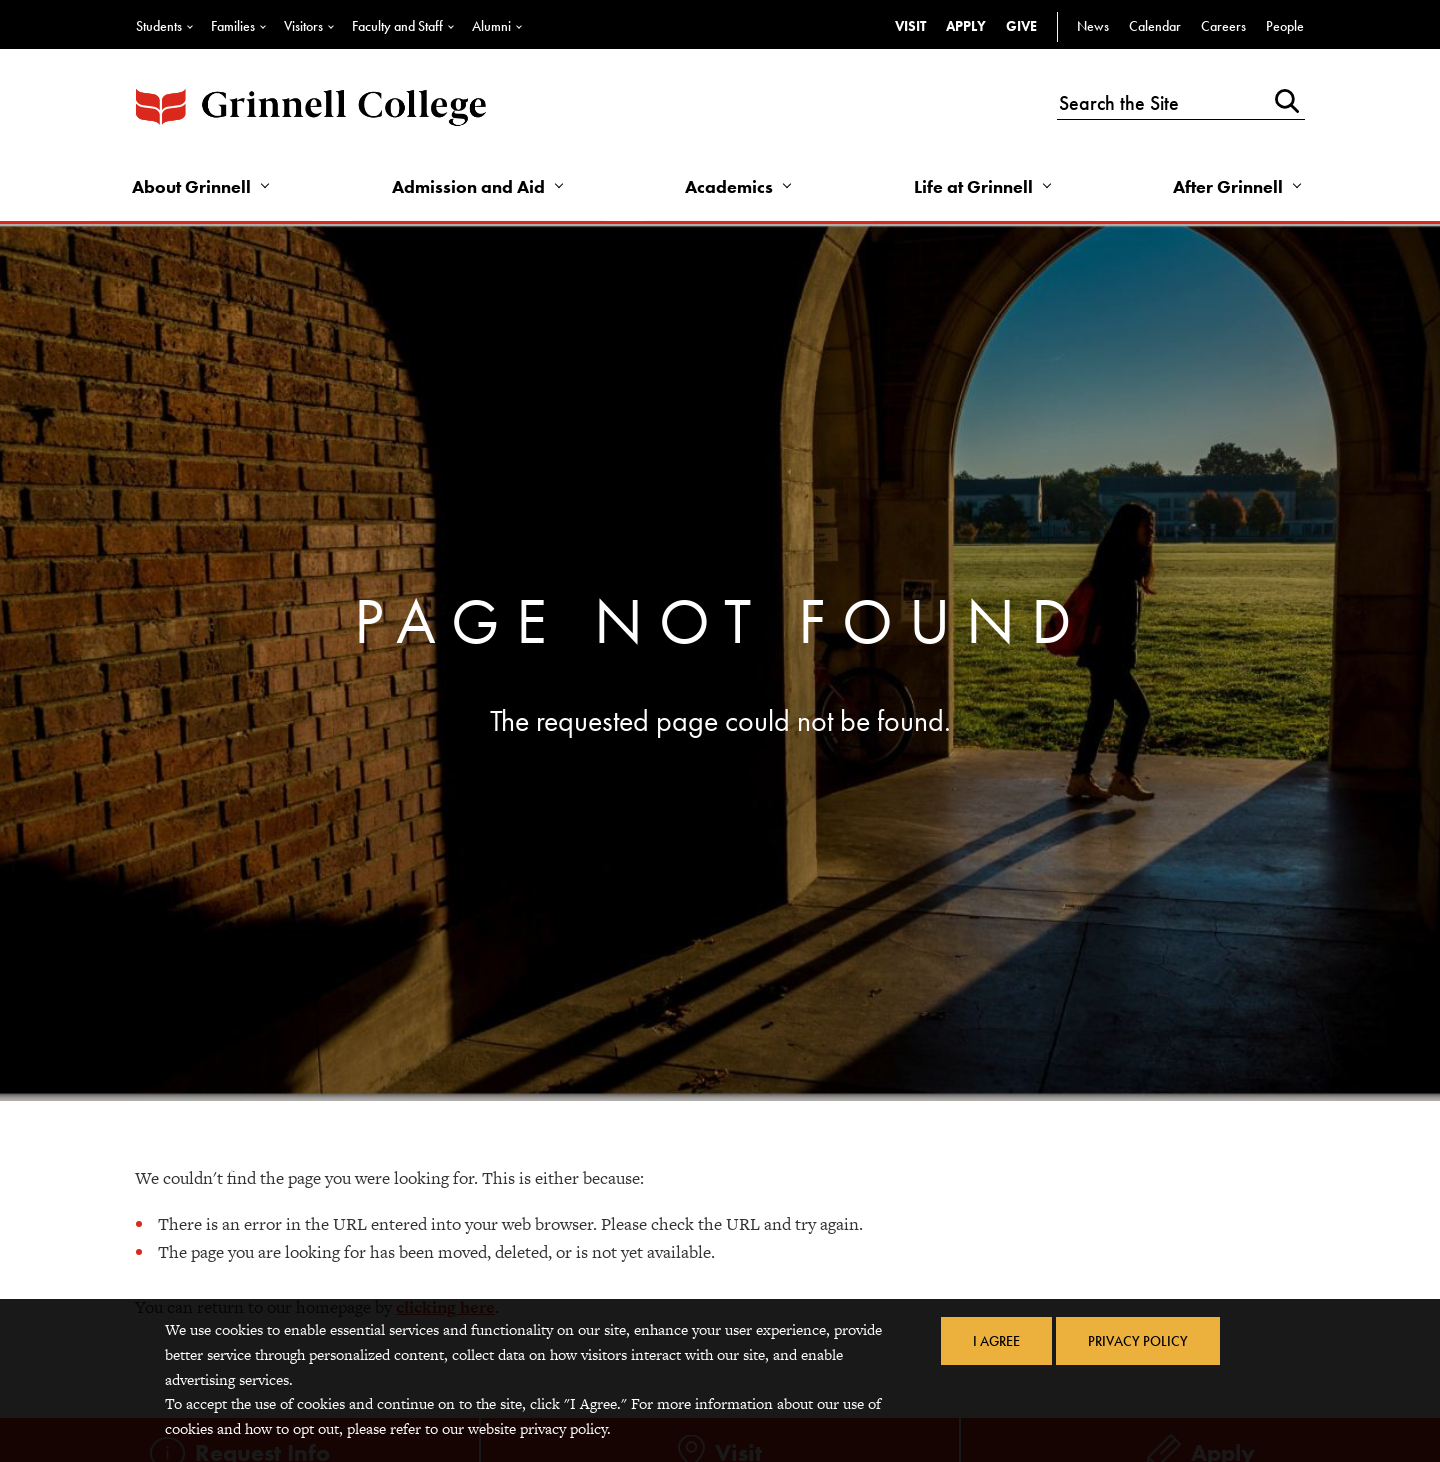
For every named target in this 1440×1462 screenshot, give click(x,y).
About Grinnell (191, 186)
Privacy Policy (1138, 1341)
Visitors (303, 26)
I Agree (996, 1341)
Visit (910, 26)
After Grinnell (1228, 186)
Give (1021, 26)
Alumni (491, 26)
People (1285, 26)
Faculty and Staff (397, 26)
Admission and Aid (468, 186)
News (1093, 26)
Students (159, 26)
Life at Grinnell (973, 186)
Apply (966, 26)
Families (233, 26)
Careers (1223, 26)
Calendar (1155, 26)
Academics (729, 186)
